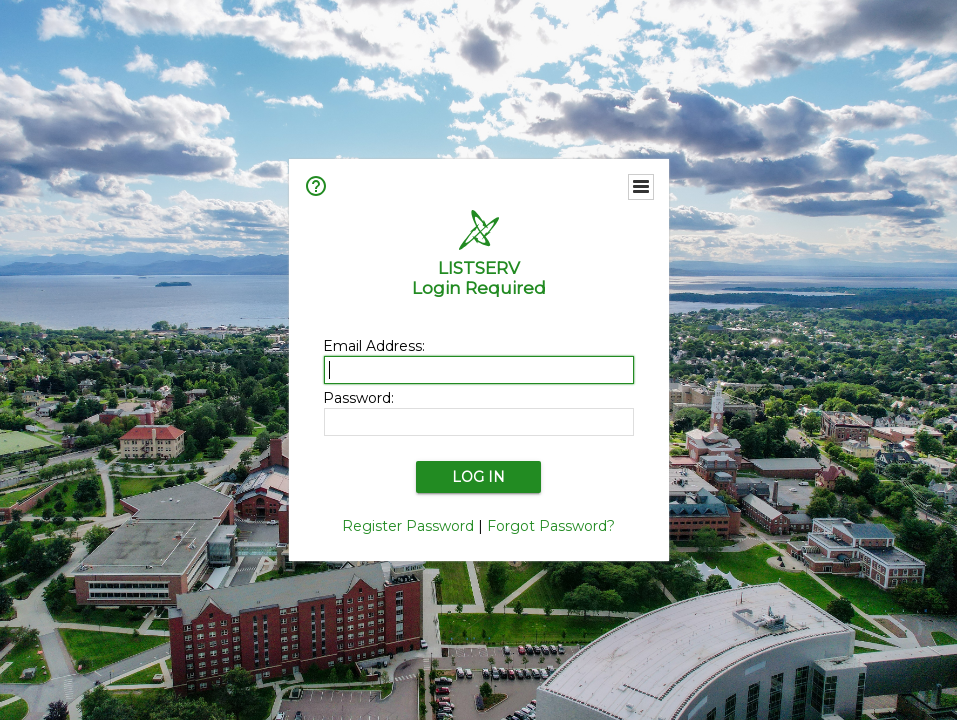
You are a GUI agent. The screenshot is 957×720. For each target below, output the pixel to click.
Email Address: (374, 346)
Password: (358, 398)
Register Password (408, 526)
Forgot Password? (551, 526)
